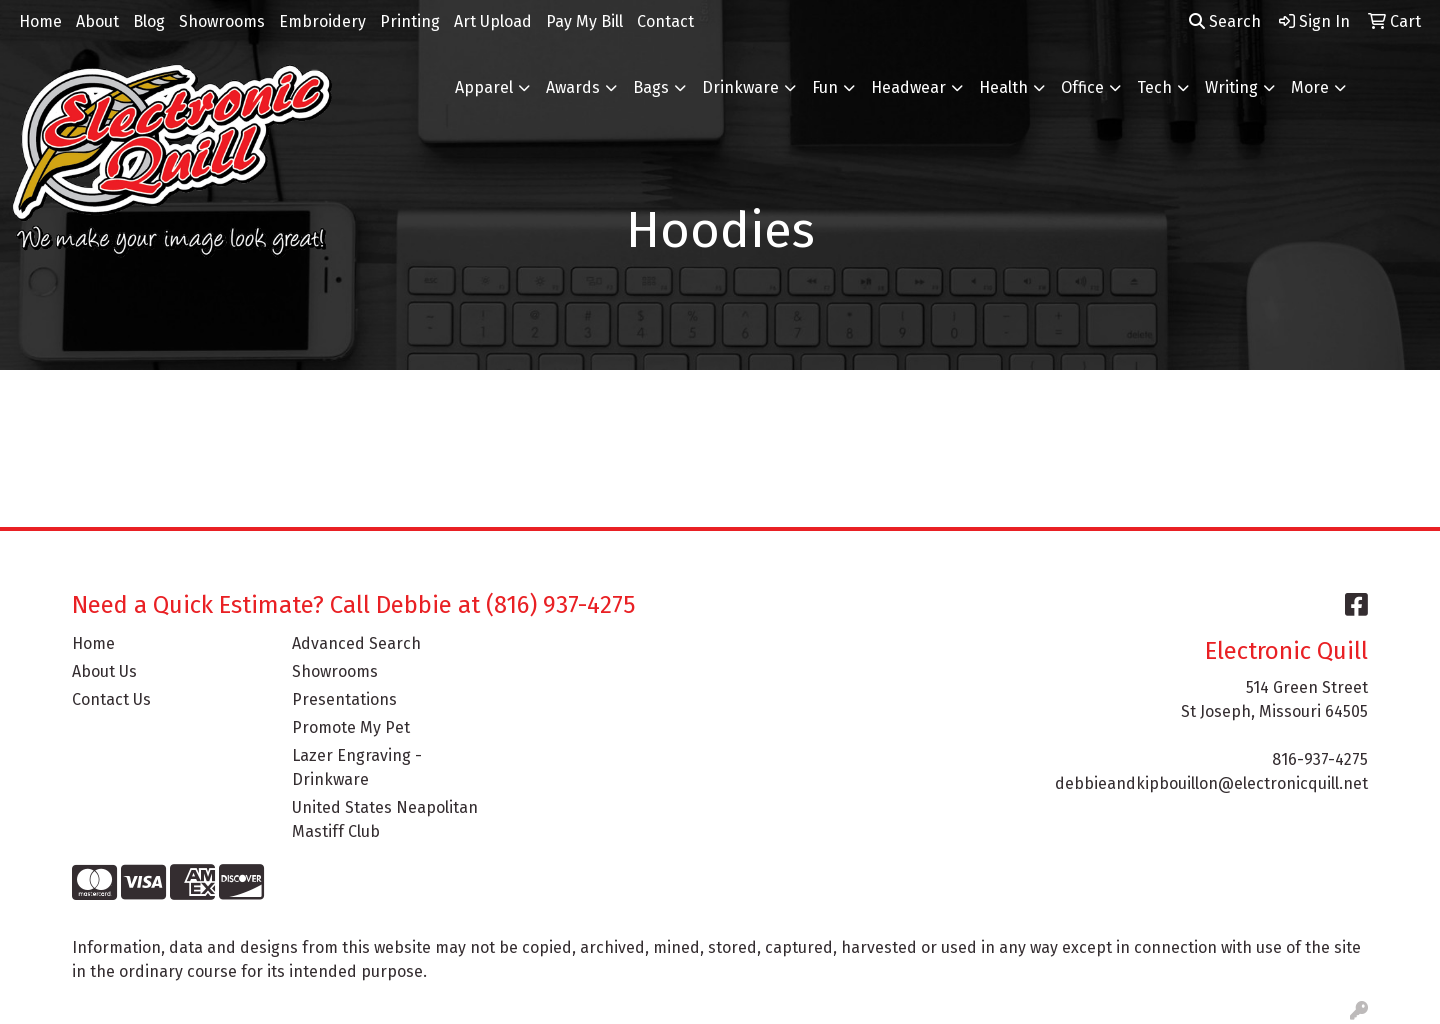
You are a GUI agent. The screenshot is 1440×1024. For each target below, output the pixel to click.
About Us (104, 671)
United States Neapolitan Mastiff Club (385, 819)
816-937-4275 (1320, 759)
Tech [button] (1154, 87)
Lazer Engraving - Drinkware (357, 767)
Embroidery (322, 21)
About (97, 21)
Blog (149, 21)
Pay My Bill (584, 21)
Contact (665, 21)
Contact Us (111, 699)
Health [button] (1003, 87)
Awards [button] (573, 87)
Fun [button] (825, 87)
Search (1225, 21)
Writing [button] (1231, 87)
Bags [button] (651, 87)
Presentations (344, 699)
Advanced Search (356, 643)
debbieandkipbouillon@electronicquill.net (1211, 783)
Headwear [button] (908, 87)
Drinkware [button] (740, 87)
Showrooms (222, 21)
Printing (410, 21)
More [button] (1310, 87)
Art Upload (493, 21)
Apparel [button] (484, 87)
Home (40, 21)
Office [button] (1082, 87)
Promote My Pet (351, 727)
